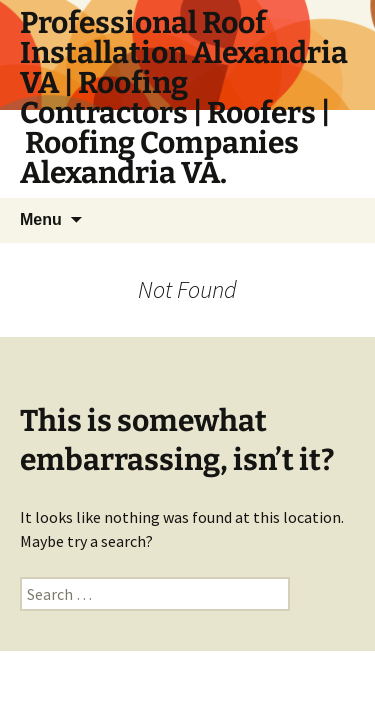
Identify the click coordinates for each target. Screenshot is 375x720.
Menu (41, 219)
